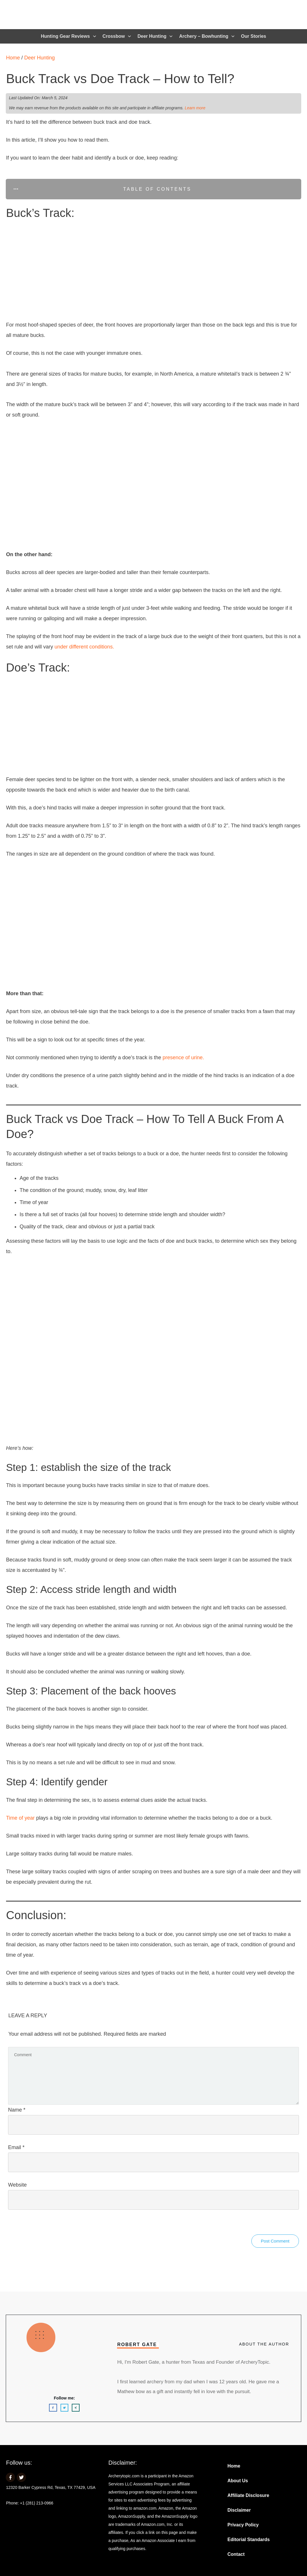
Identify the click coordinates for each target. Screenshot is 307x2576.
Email (16, 2147)
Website (17, 2185)
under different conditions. (84, 647)
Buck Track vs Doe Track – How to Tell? (120, 78)
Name (16, 2110)
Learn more (195, 108)
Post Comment (275, 2240)
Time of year (20, 1818)
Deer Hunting (39, 58)
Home (13, 58)
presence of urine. (183, 1057)
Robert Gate (137, 2344)
